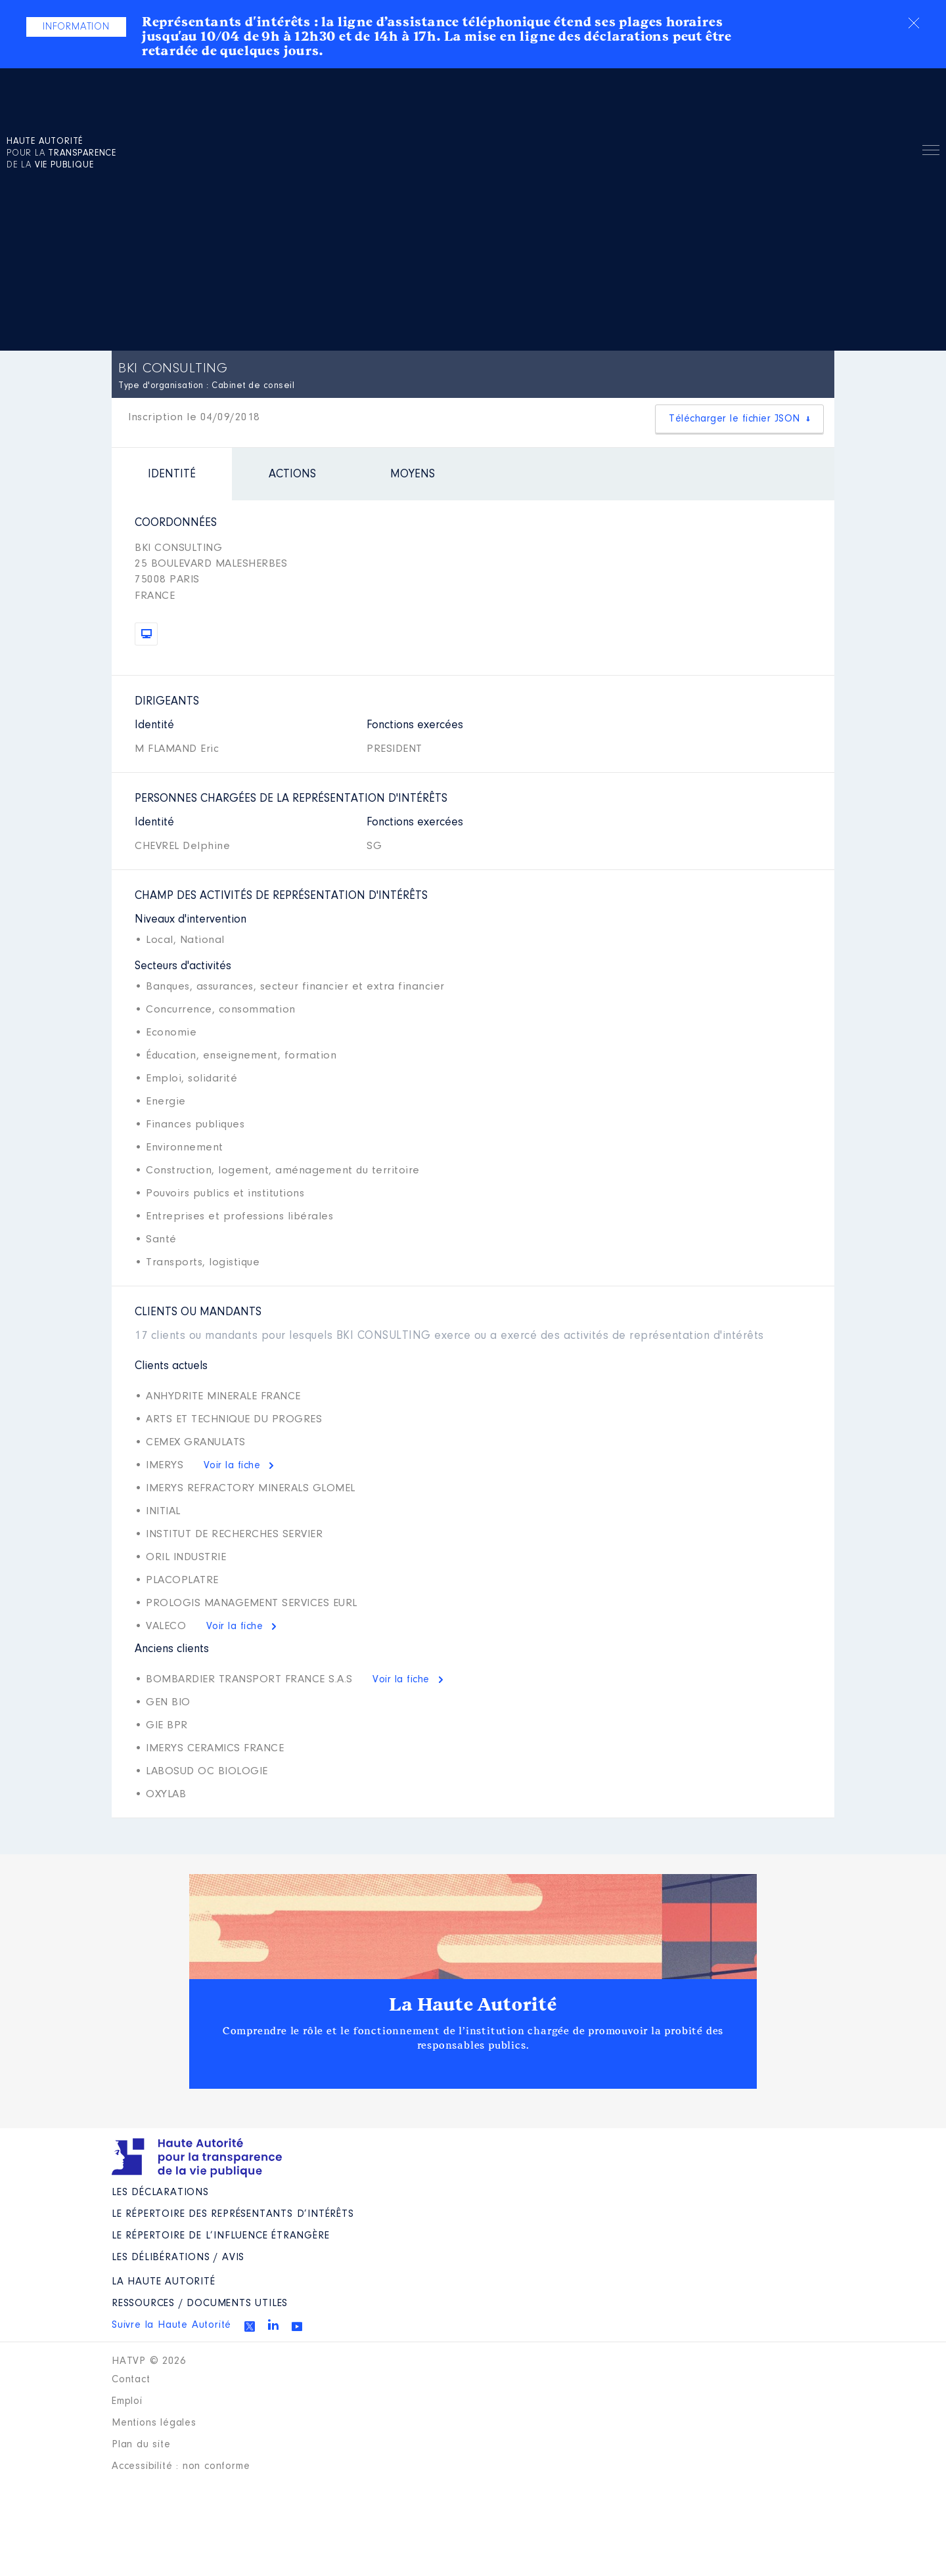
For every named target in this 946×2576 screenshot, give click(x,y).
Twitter (249, 2326)
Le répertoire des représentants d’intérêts (233, 2214)
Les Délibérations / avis (178, 2257)
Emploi (127, 2401)
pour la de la (61, 153)
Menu (930, 152)
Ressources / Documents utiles (200, 2303)
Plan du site (141, 2444)
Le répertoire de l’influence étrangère (220, 2236)
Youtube (297, 2326)
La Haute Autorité (473, 2004)
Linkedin (273, 2324)
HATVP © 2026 (149, 2361)
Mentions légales (154, 2423)
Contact (131, 2379)
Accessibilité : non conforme (181, 2466)
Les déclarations (160, 2192)
